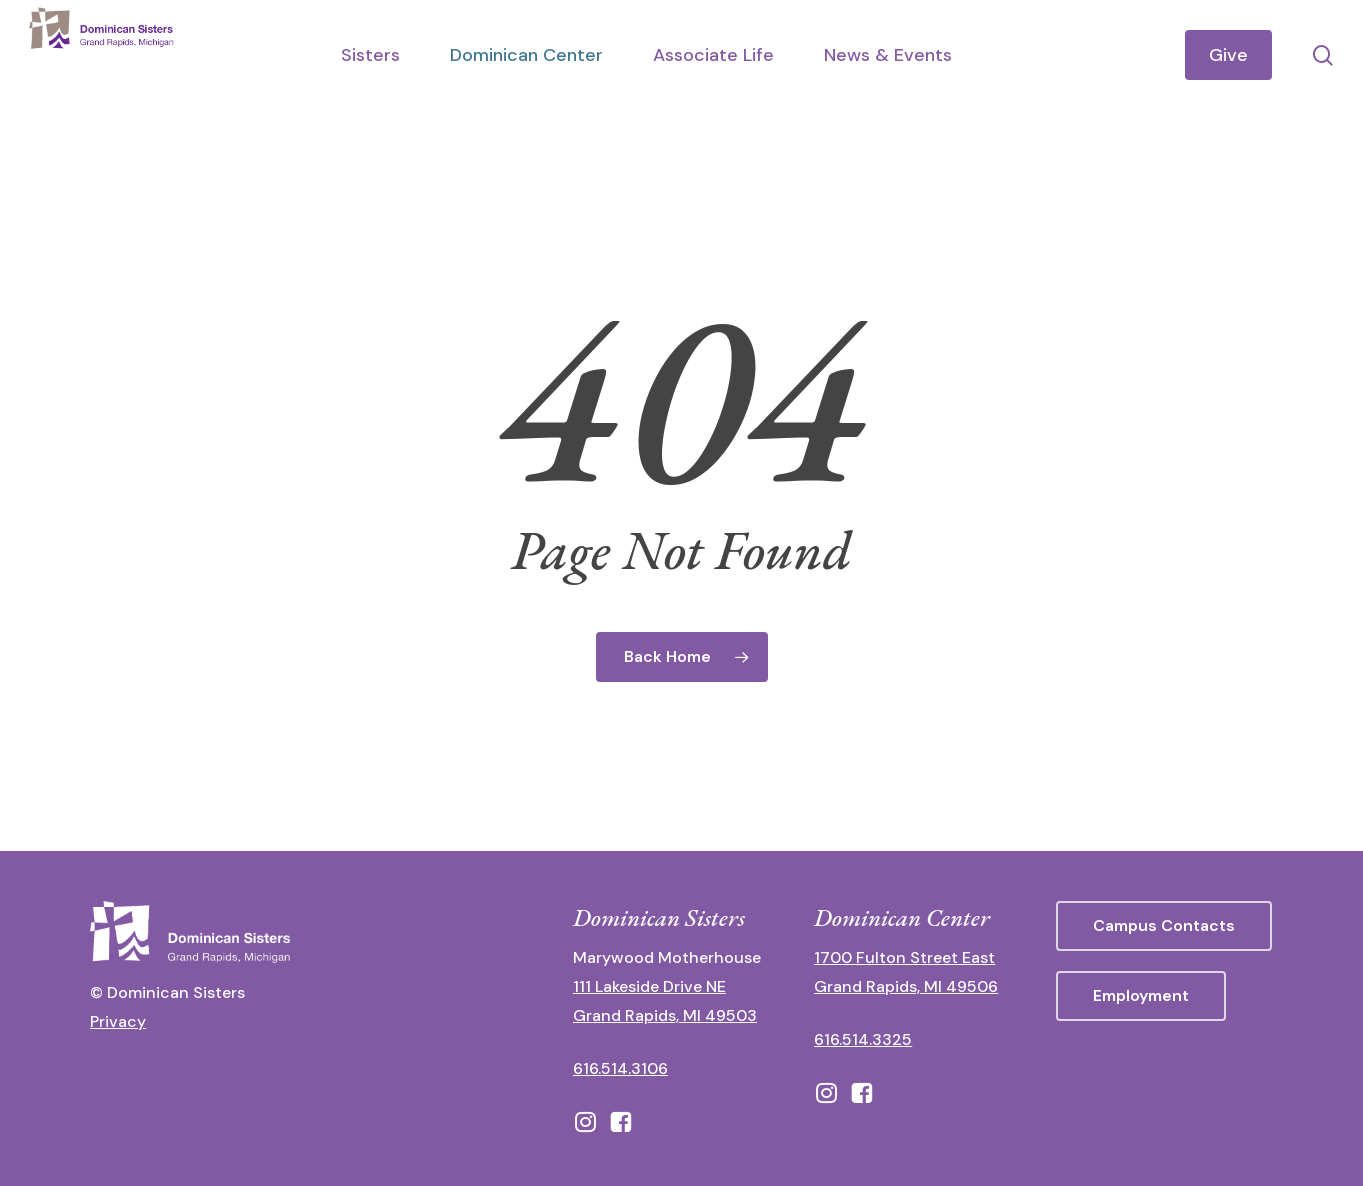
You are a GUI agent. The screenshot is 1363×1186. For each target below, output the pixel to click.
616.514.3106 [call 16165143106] (620, 1068)
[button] (1164, 926)
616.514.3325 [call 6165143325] (863, 1039)
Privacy (118, 1021)
